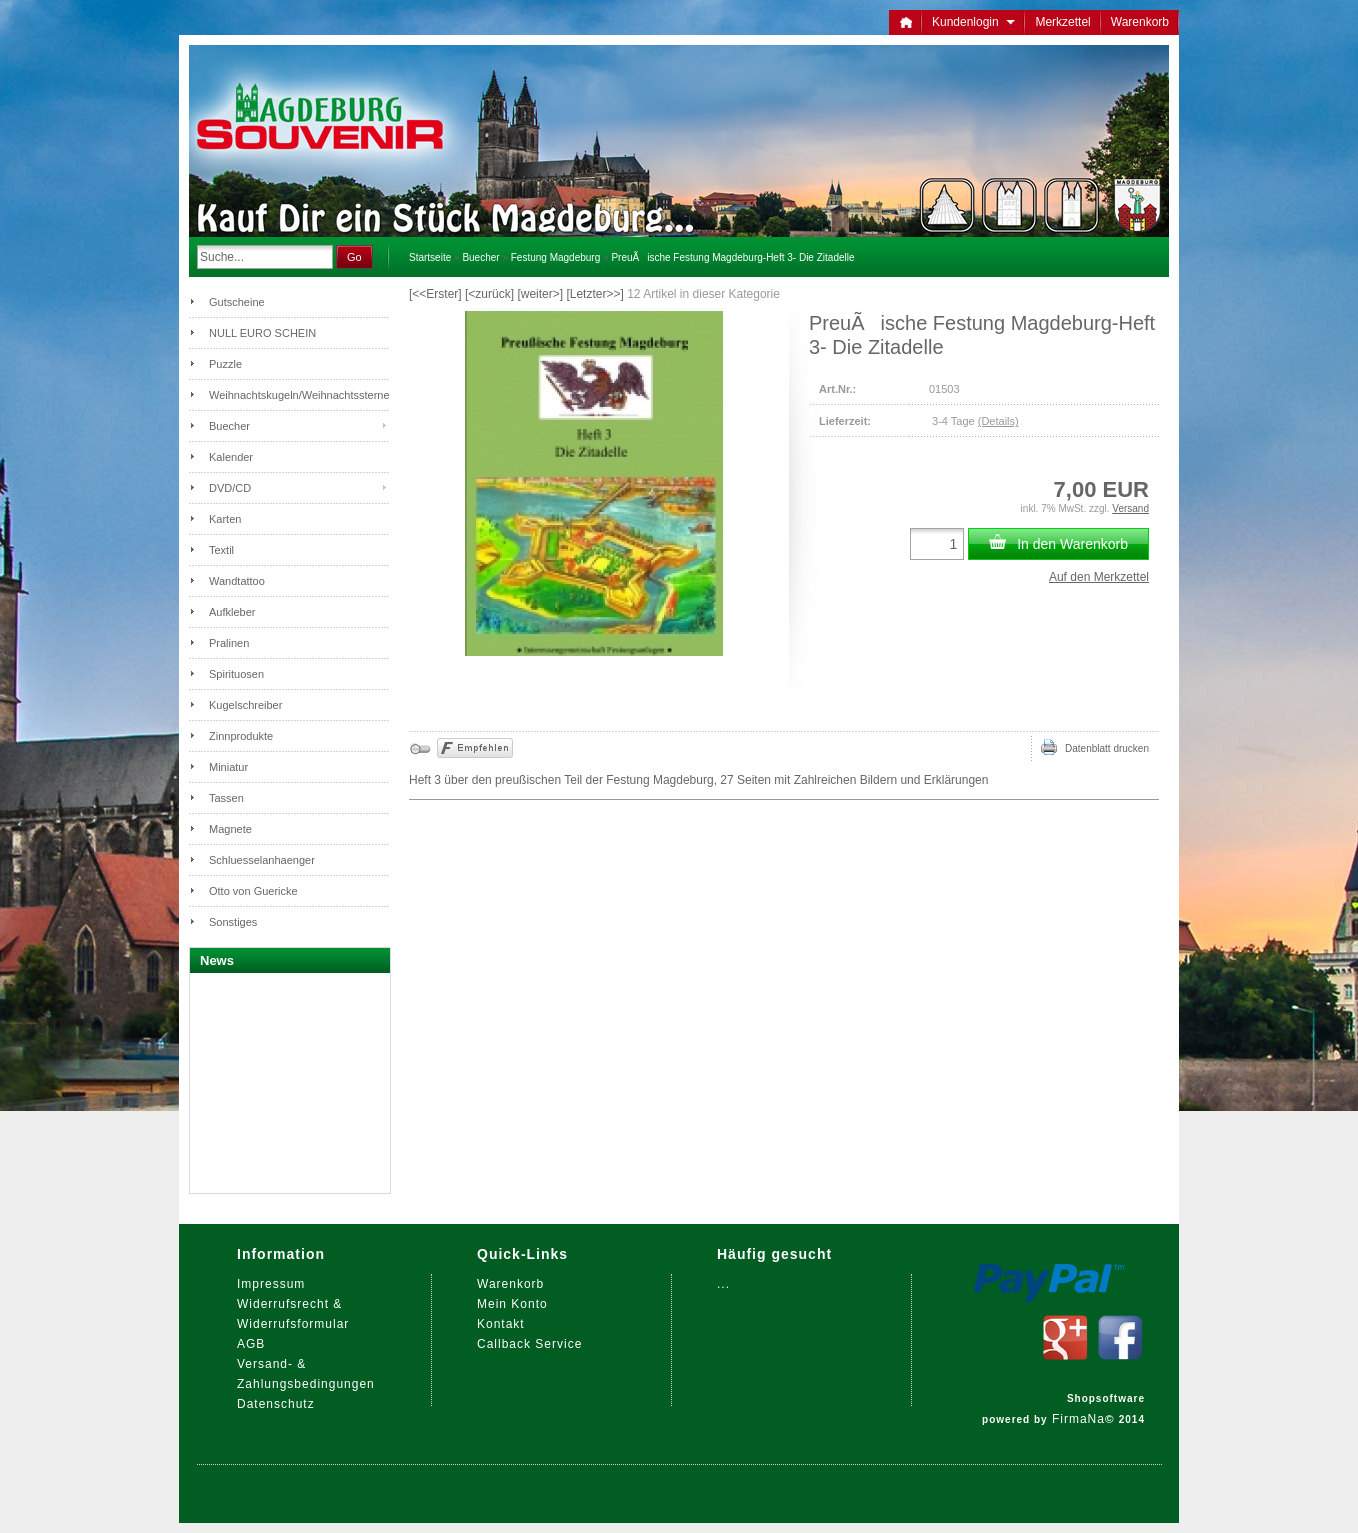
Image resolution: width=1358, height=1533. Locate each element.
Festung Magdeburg (556, 257)
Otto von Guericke (253, 891)
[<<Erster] (435, 294)
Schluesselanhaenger (262, 860)
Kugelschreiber (245, 705)
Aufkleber (232, 612)
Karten (225, 519)
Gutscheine (237, 302)
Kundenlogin (973, 22)
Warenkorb (1140, 22)
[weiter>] (540, 294)
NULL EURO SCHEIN (262, 333)
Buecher (480, 257)
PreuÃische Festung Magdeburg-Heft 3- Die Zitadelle (732, 257)
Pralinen (229, 643)
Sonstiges (233, 922)
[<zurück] (489, 294)
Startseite (430, 257)
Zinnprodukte (241, 736)
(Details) (998, 421)
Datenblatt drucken (1095, 747)
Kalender (231, 457)
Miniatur (228, 767)
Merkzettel (1062, 22)
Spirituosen (236, 674)
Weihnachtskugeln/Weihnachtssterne (299, 395)
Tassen (226, 798)
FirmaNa (1078, 1419)
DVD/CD (230, 488)
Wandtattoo (237, 581)
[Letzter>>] (594, 294)
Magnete (230, 829)
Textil (221, 550)
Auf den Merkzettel (1099, 577)
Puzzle (225, 364)
